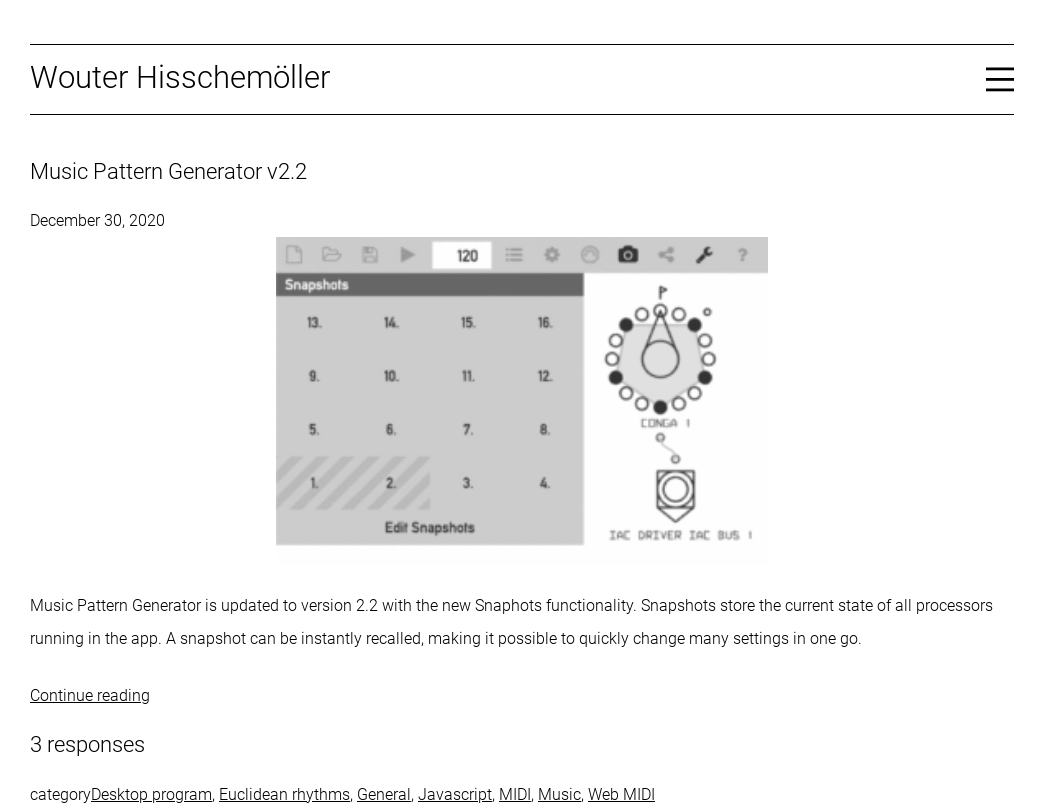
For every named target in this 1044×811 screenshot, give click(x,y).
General (384, 794)
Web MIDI (621, 794)
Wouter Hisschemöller (180, 77)
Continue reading (90, 695)
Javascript (455, 794)
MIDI (515, 794)
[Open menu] (1000, 78)
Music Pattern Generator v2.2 (168, 171)
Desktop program (151, 794)
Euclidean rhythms (284, 794)
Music (559, 794)
